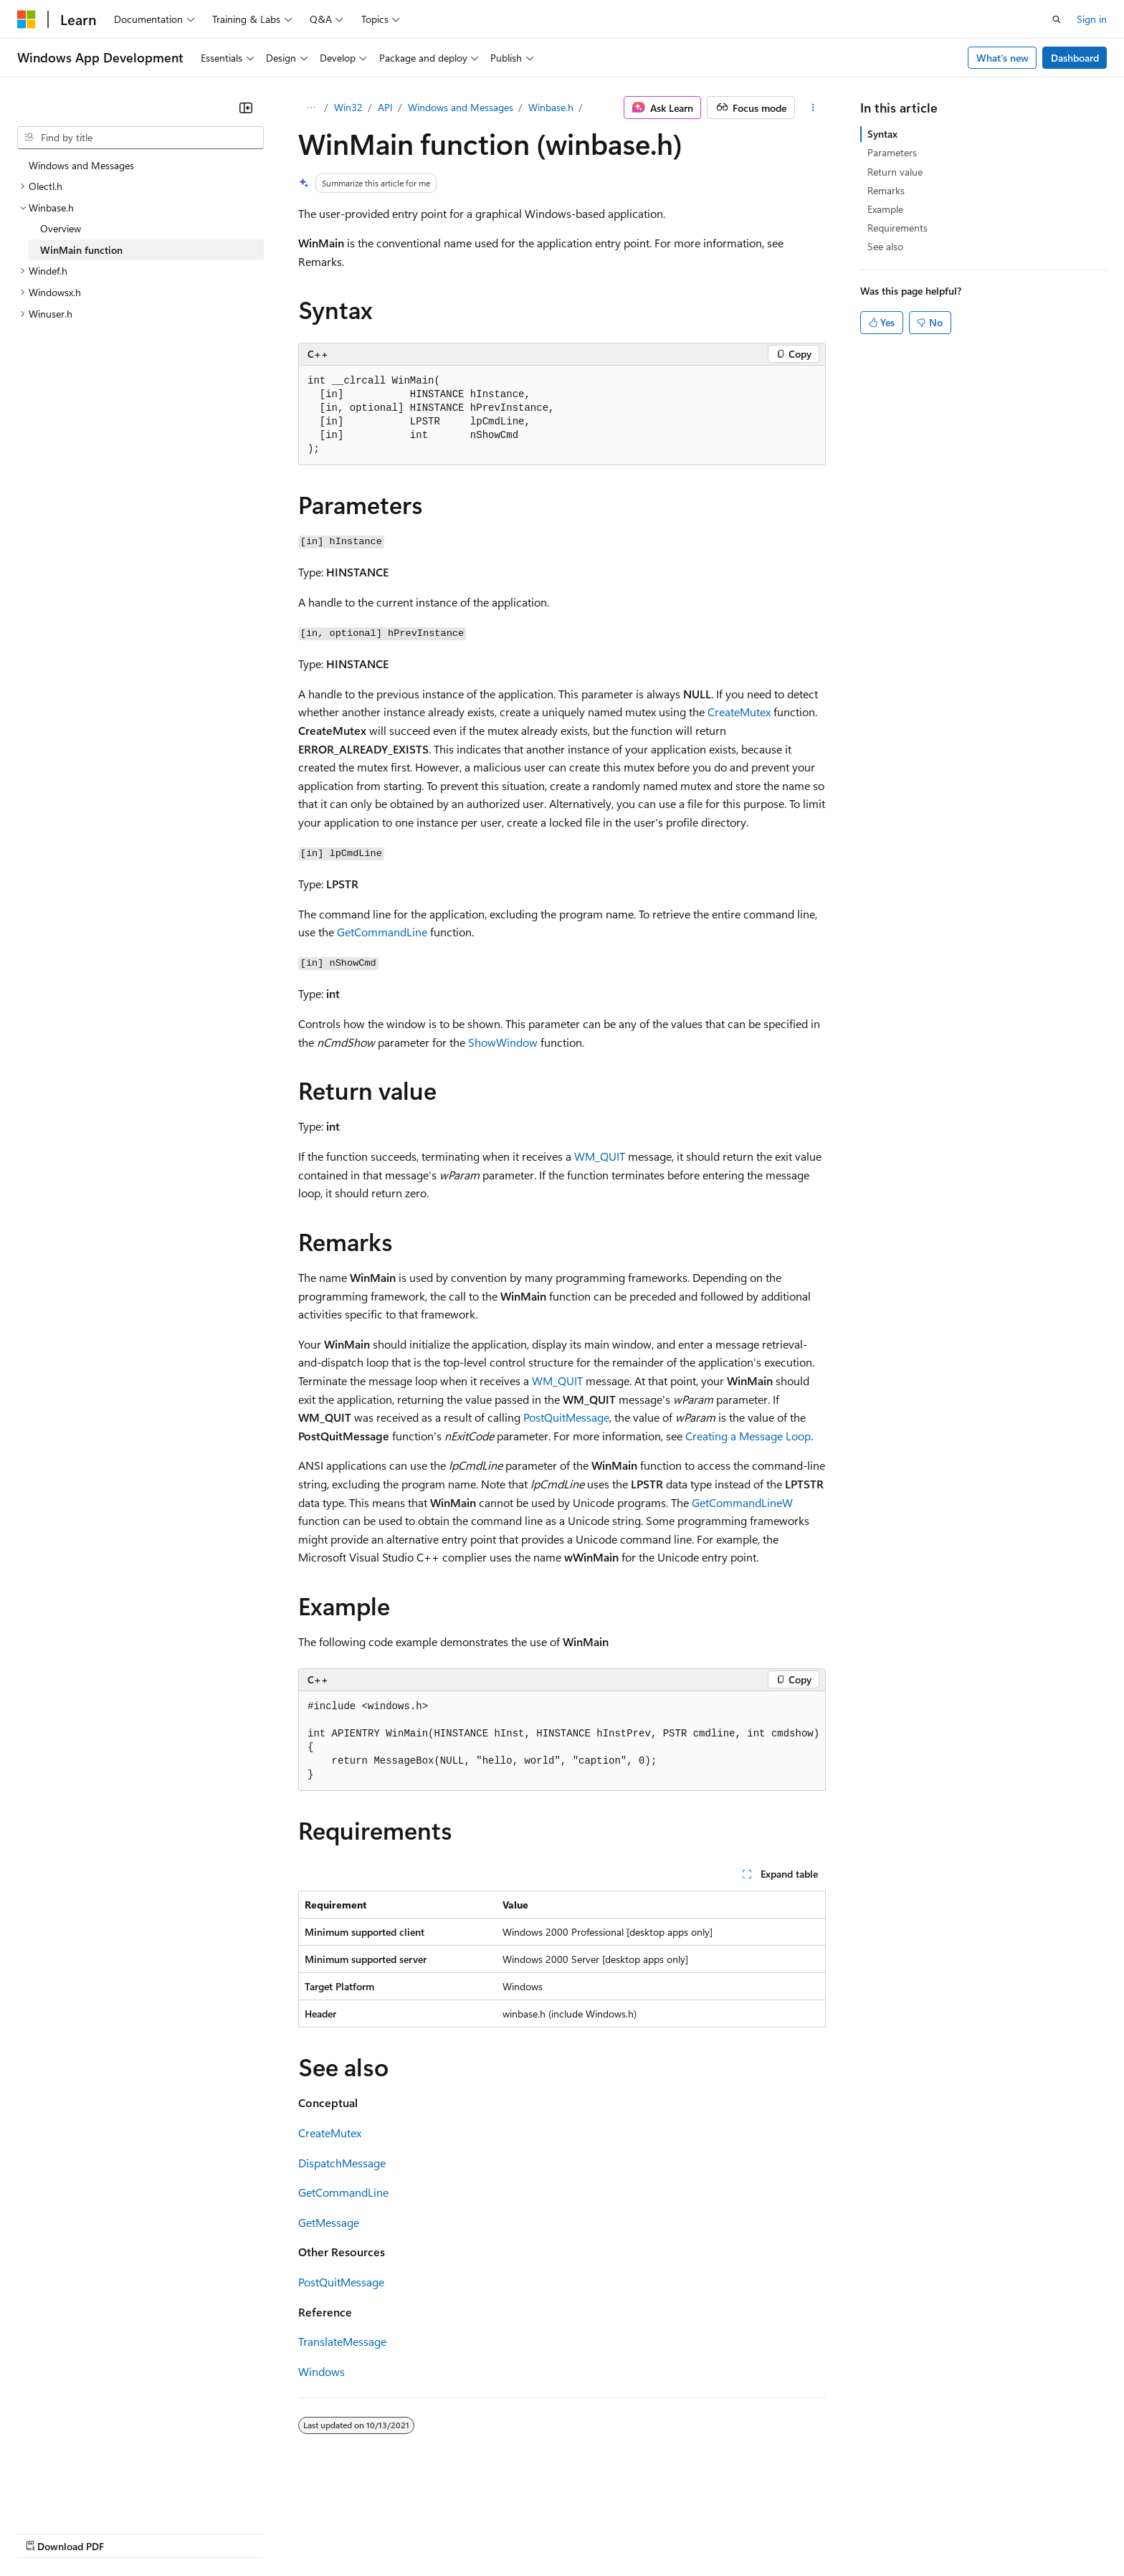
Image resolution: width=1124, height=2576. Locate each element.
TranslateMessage (342, 2341)
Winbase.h (550, 107)
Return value (895, 172)
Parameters (892, 152)
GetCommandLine (382, 931)
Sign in (1092, 19)
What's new (1002, 58)
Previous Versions (130, 2532)
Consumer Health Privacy (411, 2532)
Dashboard (1075, 58)
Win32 (348, 107)
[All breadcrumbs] (310, 107)
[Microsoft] (26, 19)
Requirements (897, 227)
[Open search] (1056, 19)
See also (885, 246)
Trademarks (594, 2532)
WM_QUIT (599, 1156)
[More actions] (813, 107)
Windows (321, 2371)
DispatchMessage (342, 2162)
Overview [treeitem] (60, 228)
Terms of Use (523, 2532)
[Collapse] (246, 107)
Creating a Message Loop (748, 1435)
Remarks (886, 190)
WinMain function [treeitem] (81, 250)
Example (885, 209)
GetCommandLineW (742, 1502)
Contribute (256, 2532)
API (385, 107)
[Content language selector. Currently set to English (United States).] (82, 2497)
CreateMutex (739, 711)
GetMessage (328, 2222)
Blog (195, 2532)
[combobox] (140, 137)
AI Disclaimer (46, 2532)
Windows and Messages (460, 107)
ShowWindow (503, 1042)
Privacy (313, 2532)
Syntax (882, 134)
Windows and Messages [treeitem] (81, 165)
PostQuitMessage (566, 1417)
